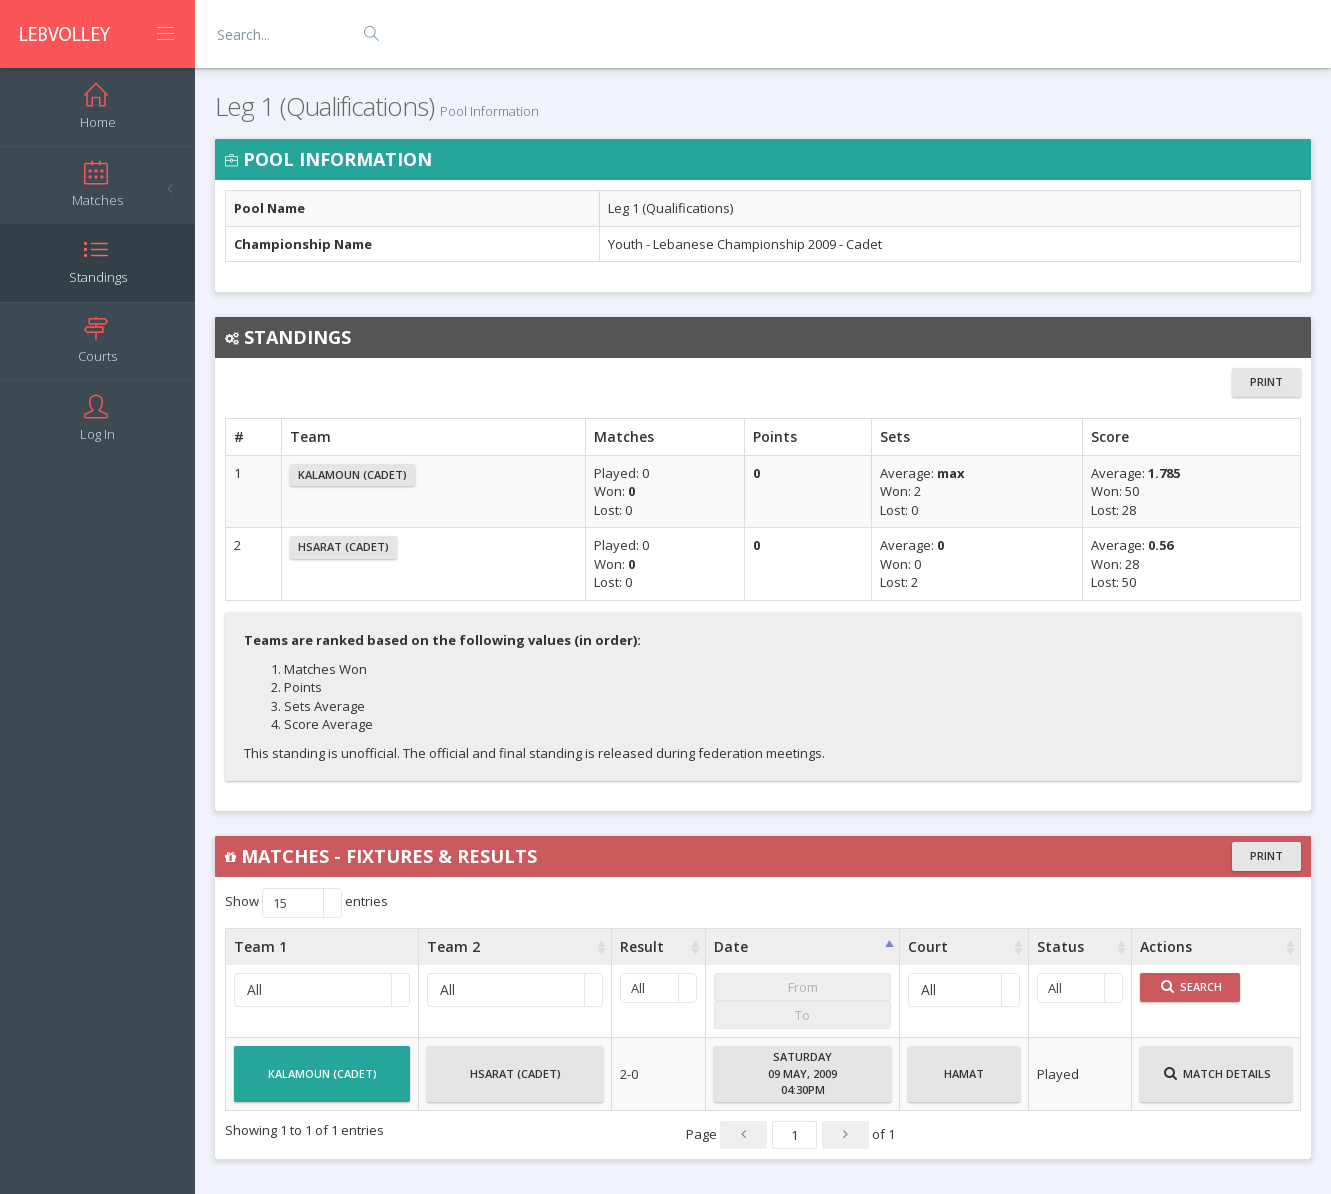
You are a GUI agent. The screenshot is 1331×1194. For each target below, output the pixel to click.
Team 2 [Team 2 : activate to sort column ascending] (453, 946)
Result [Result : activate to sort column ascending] (642, 946)
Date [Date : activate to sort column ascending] (731, 946)
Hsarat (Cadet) (343, 546)
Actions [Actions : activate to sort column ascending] (1166, 946)
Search (1191, 986)
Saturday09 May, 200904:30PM (802, 1073)
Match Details (1217, 1082)
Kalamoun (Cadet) (352, 474)
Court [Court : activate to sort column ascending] (928, 946)
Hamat (964, 1082)
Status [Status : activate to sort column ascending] (1060, 946)
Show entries (306, 903)
